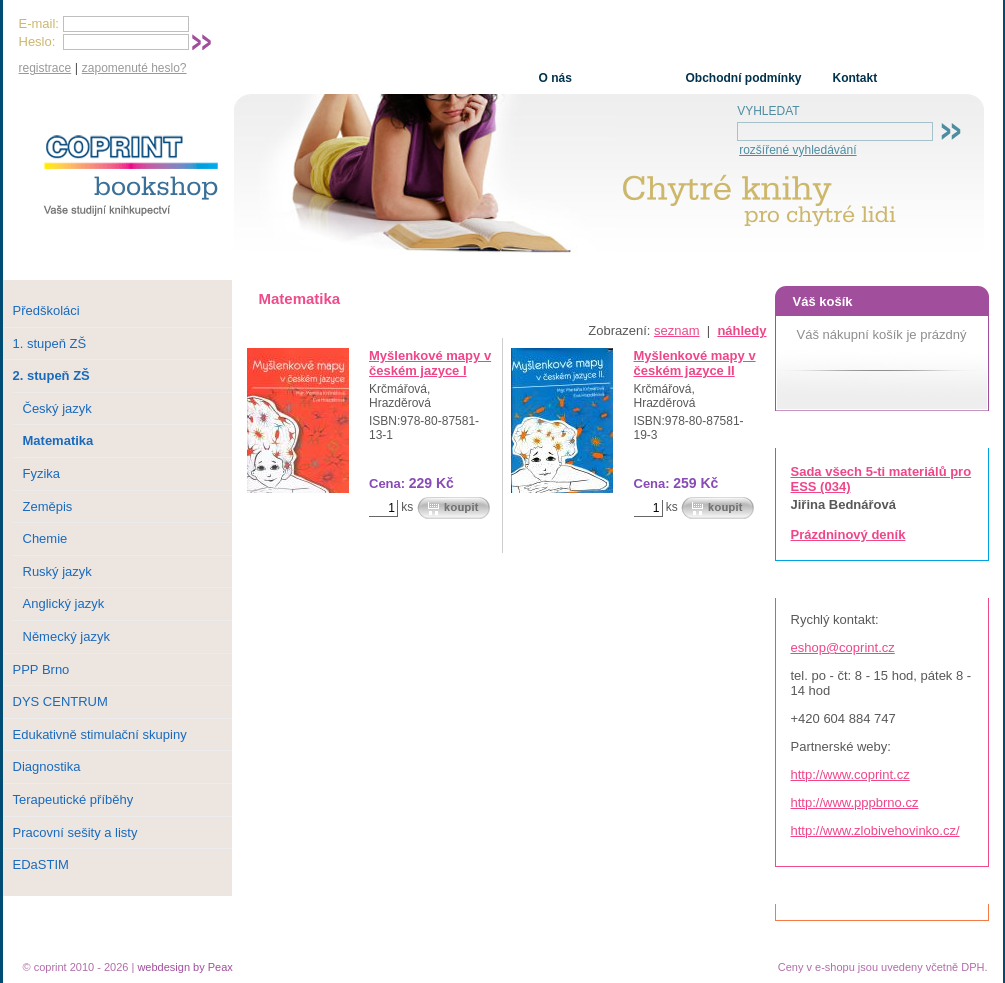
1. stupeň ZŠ (50, 343)
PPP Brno (41, 669)
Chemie (45, 538)
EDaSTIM (41, 864)
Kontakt (855, 78)
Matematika (58, 440)
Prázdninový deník (848, 534)
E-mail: (39, 23)
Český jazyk (57, 408)
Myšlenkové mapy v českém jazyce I (430, 363)
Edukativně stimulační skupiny (100, 734)
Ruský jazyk (57, 571)
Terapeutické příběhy (73, 799)
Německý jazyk (66, 636)
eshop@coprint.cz (843, 647)
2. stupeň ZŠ (51, 375)
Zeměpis (48, 506)
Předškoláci (46, 310)
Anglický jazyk (64, 603)
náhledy (741, 330)
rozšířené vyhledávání (797, 150)
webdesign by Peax (184, 967)
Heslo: (37, 41)
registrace (45, 68)
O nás (555, 78)
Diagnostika (47, 766)
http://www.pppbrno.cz (855, 802)
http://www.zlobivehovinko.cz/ (875, 830)
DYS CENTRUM (60, 701)
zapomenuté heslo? (134, 68)
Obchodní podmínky (744, 78)
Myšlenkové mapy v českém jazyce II (695, 363)
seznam (677, 330)
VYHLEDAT (768, 111)
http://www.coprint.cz (850, 774)
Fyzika (42, 473)
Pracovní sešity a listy (75, 832)
